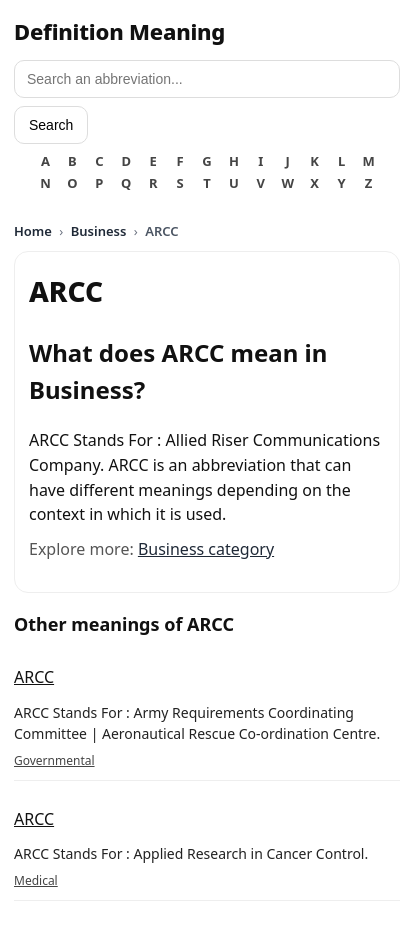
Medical (36, 880)
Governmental (54, 760)
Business (99, 231)
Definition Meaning (119, 31)
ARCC (34, 677)
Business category (206, 549)
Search (51, 125)
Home (33, 231)
